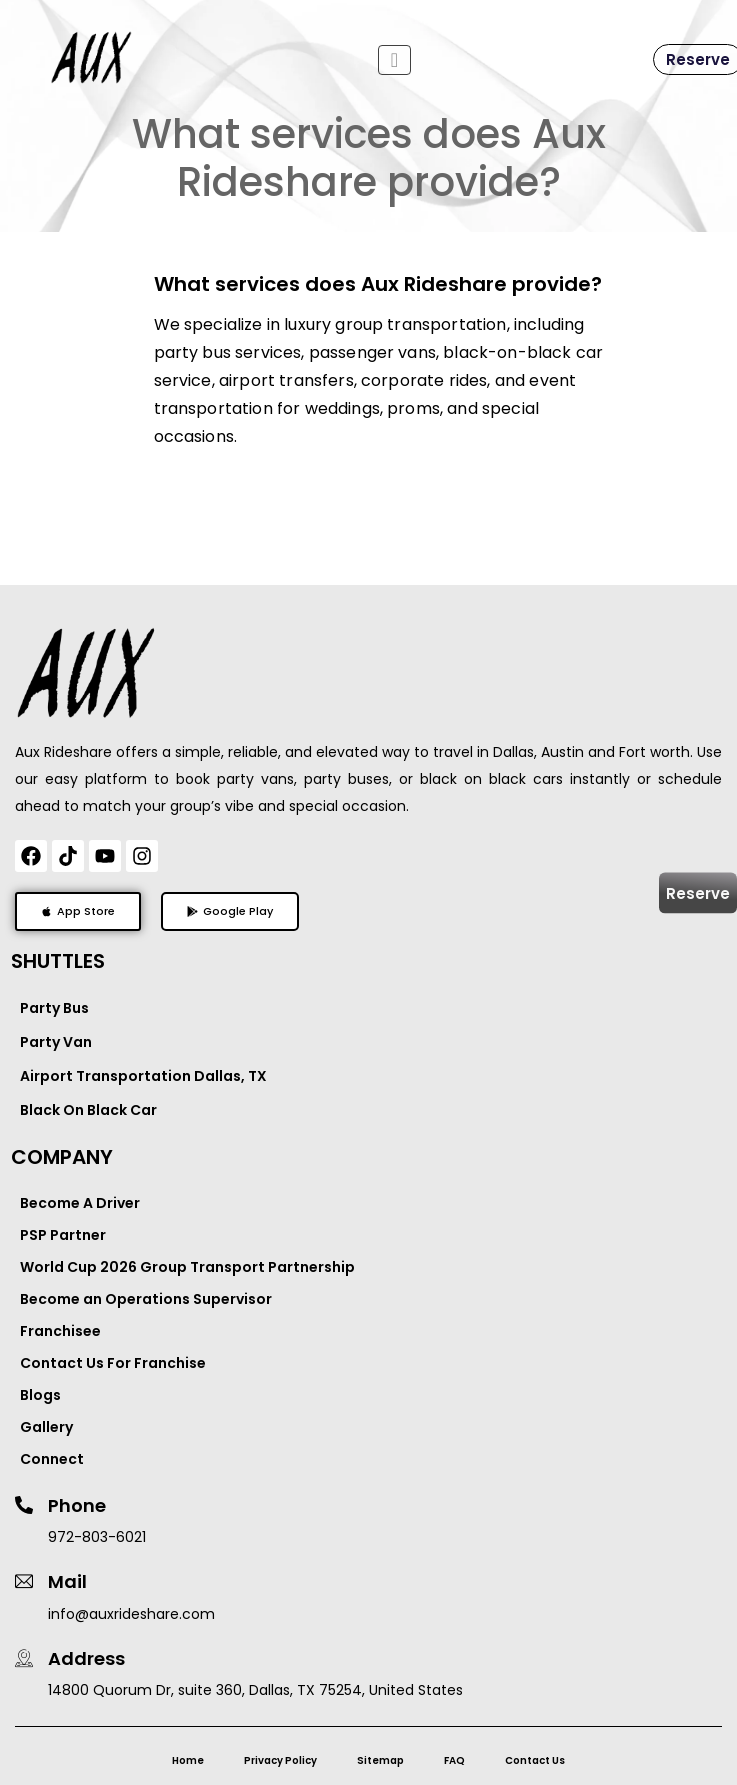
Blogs (40, 1395)
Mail (67, 1581)
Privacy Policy (280, 1760)
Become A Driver (80, 1203)
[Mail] (24, 1581)
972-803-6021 (97, 1537)
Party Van (56, 1042)
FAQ (454, 1760)
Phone (77, 1505)
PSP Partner (63, 1235)
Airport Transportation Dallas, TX (143, 1076)
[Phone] (24, 1505)
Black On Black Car (88, 1110)
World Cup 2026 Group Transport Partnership (187, 1267)
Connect (52, 1459)
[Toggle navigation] (394, 60)
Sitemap (380, 1760)
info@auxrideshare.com (131, 1614)
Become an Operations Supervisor (146, 1299)
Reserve (698, 892)
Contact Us (535, 1760)
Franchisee (60, 1331)
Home (188, 1760)
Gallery (46, 1427)
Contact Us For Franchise (113, 1363)
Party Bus (54, 1008)
